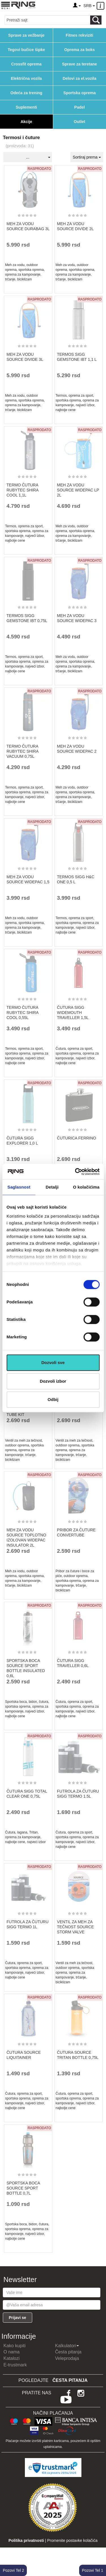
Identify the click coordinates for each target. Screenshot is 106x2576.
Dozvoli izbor (53, 1381)
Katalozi (11, 2358)
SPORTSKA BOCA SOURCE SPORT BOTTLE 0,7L (23, 2188)
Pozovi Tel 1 (92, 2570)
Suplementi (26, 107)
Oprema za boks (79, 49)
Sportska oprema (79, 93)
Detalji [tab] (52, 1187)
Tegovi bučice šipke (26, 49)
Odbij (52, 1399)
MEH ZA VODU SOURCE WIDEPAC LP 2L (78, 490)
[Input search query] (47, 20)
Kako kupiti (14, 2345)
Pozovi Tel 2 (13, 2570)
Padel (79, 107)
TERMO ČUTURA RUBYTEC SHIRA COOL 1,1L (22, 490)
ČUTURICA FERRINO (76, 1138)
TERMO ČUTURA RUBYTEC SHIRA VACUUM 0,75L (22, 751)
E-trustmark (15, 2364)
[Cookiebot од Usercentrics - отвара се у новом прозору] (75, 1171)
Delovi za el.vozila (79, 78)
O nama (11, 2351)
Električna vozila (26, 78)
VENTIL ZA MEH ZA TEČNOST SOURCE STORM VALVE (75, 1927)
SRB (89, 5)
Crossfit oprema (26, 64)
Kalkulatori (67, 2345)
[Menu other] (101, 5)
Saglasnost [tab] (18, 1187)
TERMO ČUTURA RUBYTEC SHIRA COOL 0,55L (22, 1012)
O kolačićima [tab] (86, 1187)
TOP (99, 2553)
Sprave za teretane (79, 64)
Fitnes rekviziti (79, 35)
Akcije (26, 121)
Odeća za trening (26, 93)
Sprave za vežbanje (26, 35)
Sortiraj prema (87, 157)
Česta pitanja (68, 2351)
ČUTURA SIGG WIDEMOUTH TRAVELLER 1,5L (73, 1012)
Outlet (79, 121)
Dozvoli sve (53, 1362)
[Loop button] (95, 20)
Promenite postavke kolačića (72, 2540)
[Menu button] (5, 5)
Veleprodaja (67, 2358)
